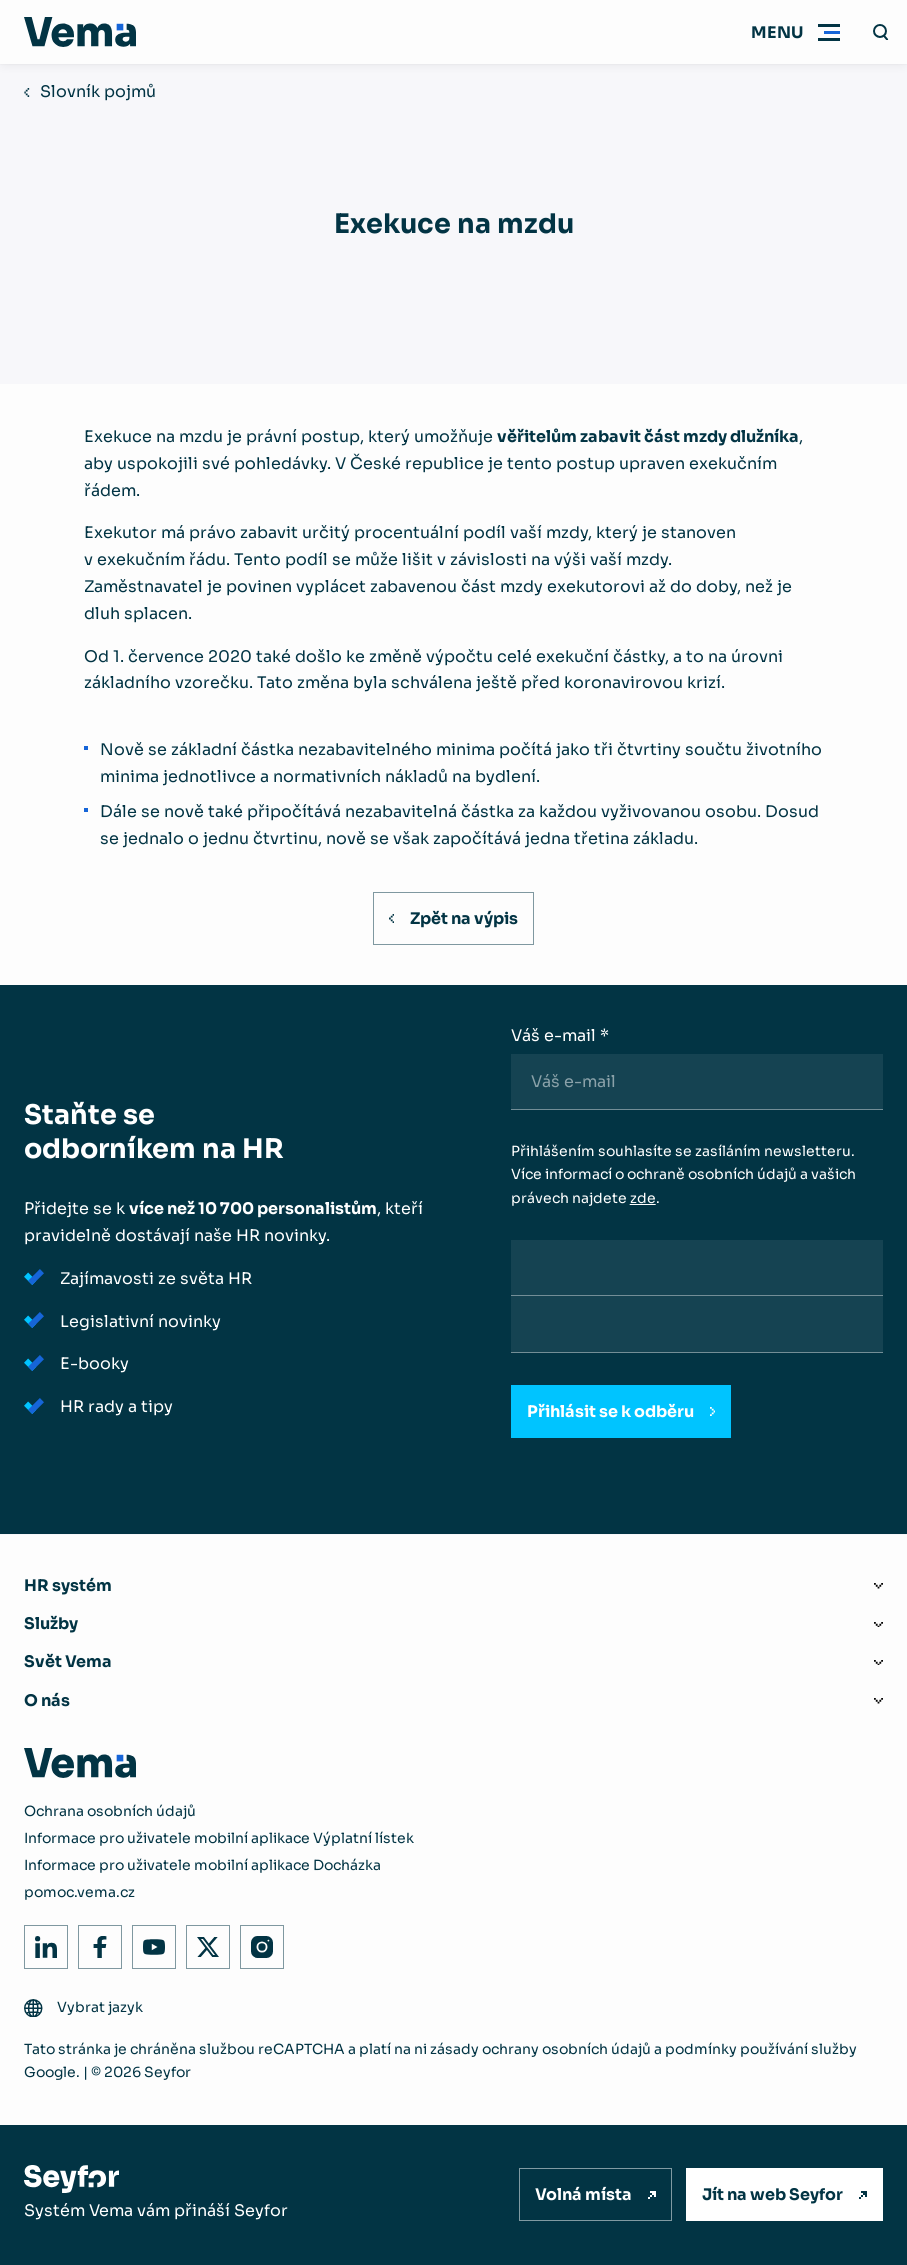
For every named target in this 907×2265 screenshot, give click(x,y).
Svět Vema (68, 1661)
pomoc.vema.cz (79, 1892)
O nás (47, 1700)
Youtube (148, 1941)
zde (643, 1198)
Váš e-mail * (560, 1035)
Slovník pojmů (98, 91)
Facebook (94, 1941)
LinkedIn (40, 1941)
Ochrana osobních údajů (110, 1811)
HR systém (68, 1585)
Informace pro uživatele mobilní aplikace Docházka (202, 1865)
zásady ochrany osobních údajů (540, 2049)
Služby (51, 1623)
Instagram (256, 1941)
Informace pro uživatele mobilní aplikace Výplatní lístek (219, 1838)
